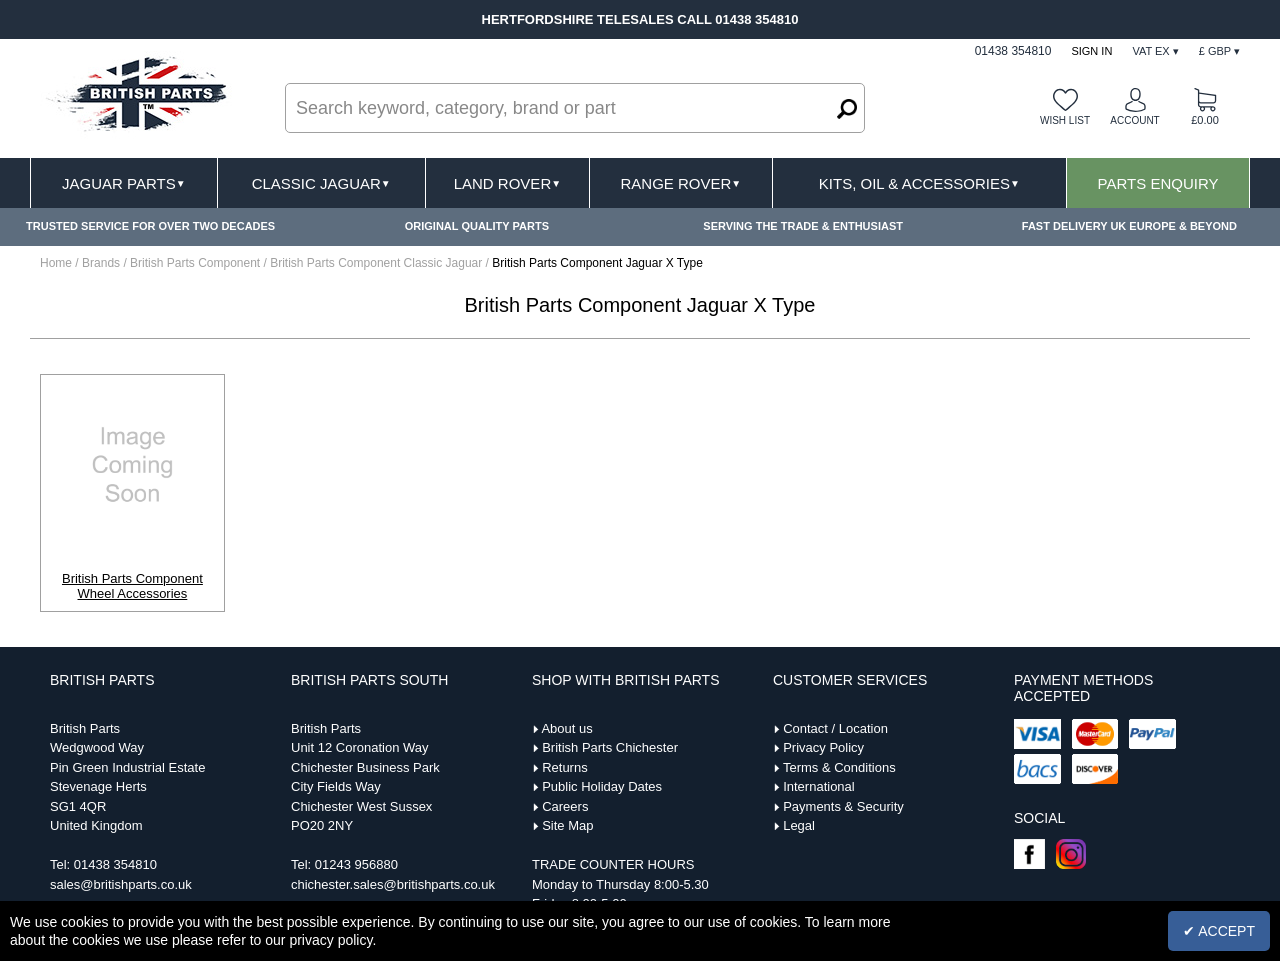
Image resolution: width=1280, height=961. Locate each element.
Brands (101, 263)
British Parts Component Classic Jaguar (377, 263)
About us (566, 728)
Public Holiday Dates (602, 786)
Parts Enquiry (1158, 183)
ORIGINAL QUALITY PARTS (477, 226)
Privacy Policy (823, 747)
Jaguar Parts (124, 183)
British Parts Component (196, 263)
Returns (565, 767)
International (819, 786)
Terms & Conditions (839, 767)
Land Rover (507, 183)
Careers (565, 806)
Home (56, 263)
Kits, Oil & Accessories (919, 183)
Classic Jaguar (321, 183)
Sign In (1091, 51)
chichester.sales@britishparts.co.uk (393, 884)
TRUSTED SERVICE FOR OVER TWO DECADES (150, 226)
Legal (799, 825)
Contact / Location (835, 728)
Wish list (1065, 120)
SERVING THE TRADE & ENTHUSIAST (803, 226)
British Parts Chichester (610, 747)
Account (1134, 120)
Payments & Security (843, 806)
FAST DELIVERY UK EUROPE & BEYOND (1129, 226)
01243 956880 (356, 864)
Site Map (567, 825)
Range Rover (680, 183)
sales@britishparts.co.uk (121, 884)
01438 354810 (115, 864)
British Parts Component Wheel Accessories (132, 586)
